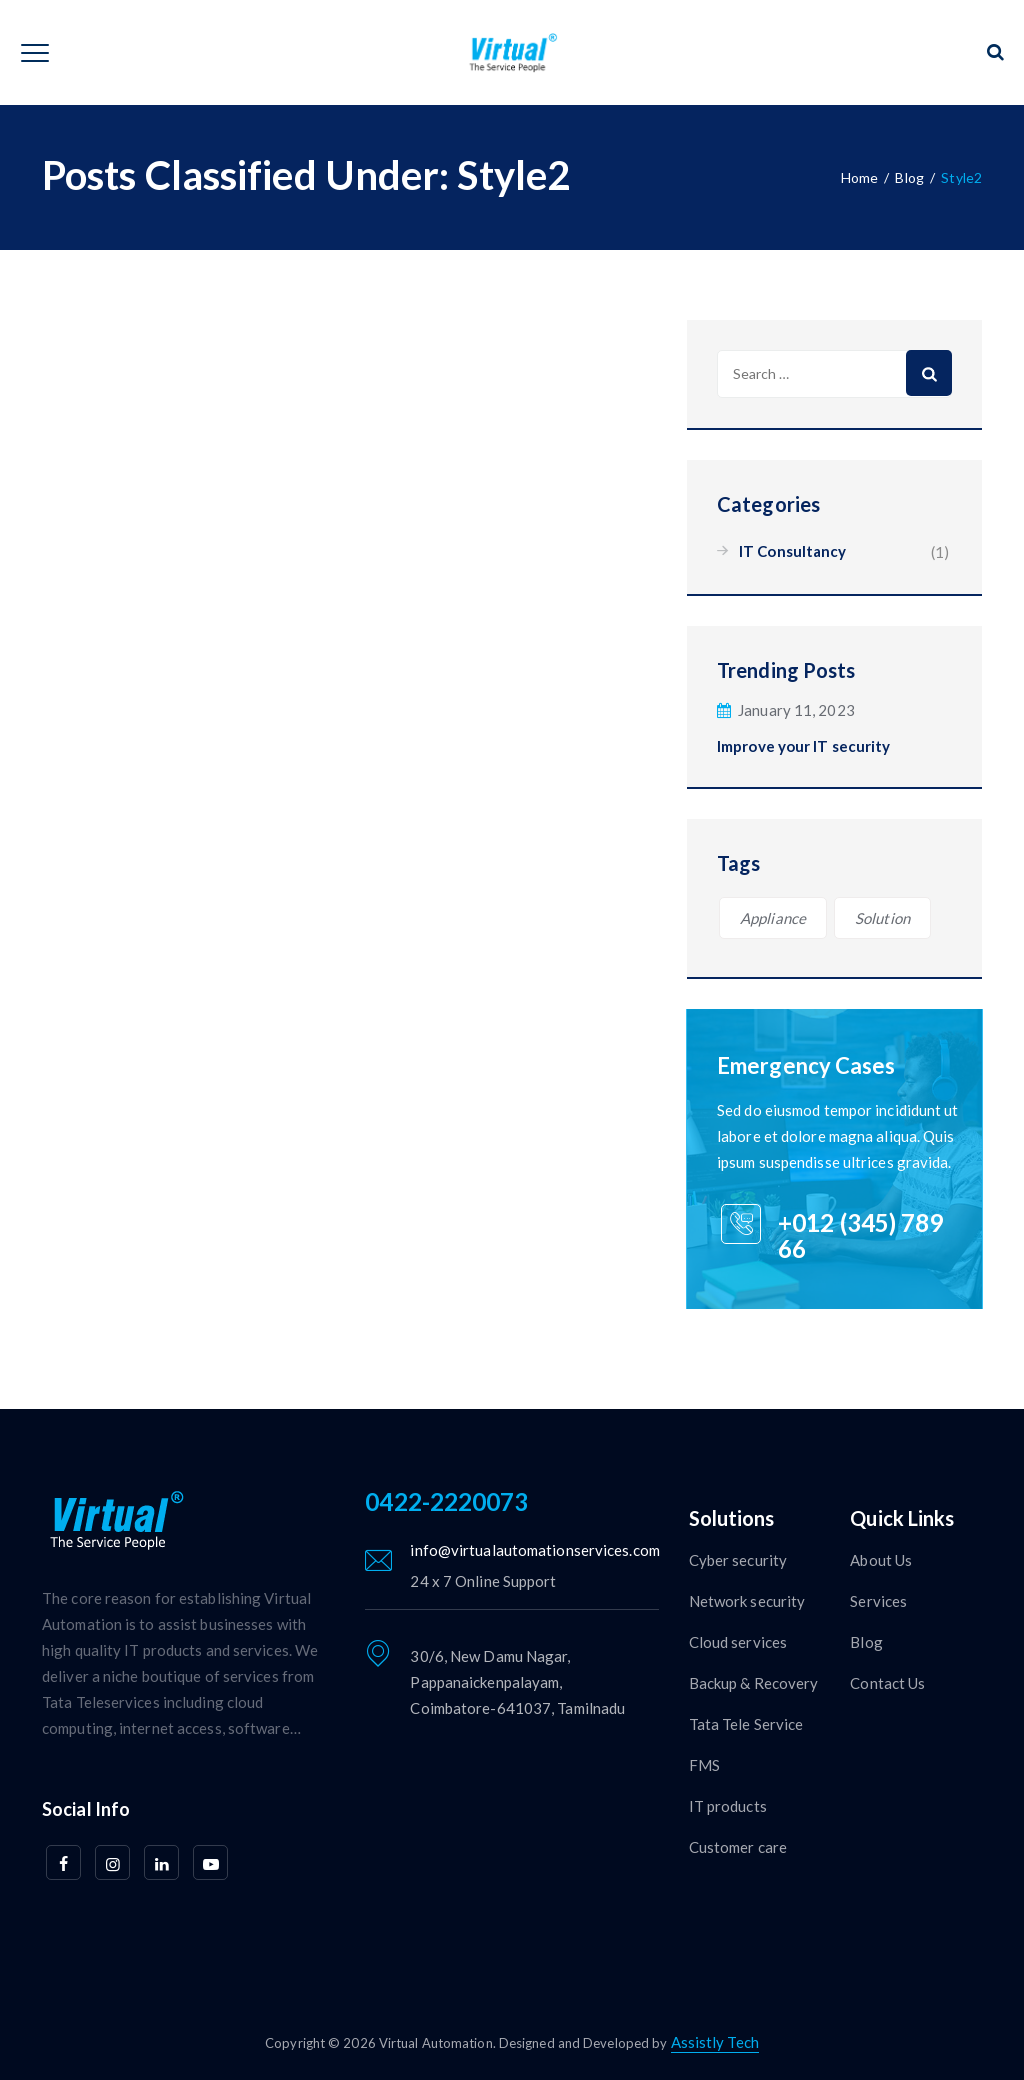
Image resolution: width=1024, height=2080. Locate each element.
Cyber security (738, 1560)
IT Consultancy (792, 551)
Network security (747, 1601)
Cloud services (738, 1642)
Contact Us (887, 1683)
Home (859, 177)
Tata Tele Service (746, 1724)
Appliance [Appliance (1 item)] (773, 918)
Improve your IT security (803, 746)
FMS (704, 1765)
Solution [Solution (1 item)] (882, 918)
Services (878, 1601)
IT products (728, 1806)
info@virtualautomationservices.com (534, 1550)
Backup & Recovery (754, 1683)
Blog (866, 1642)
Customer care (738, 1847)
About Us (881, 1560)
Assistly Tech (715, 2042)
